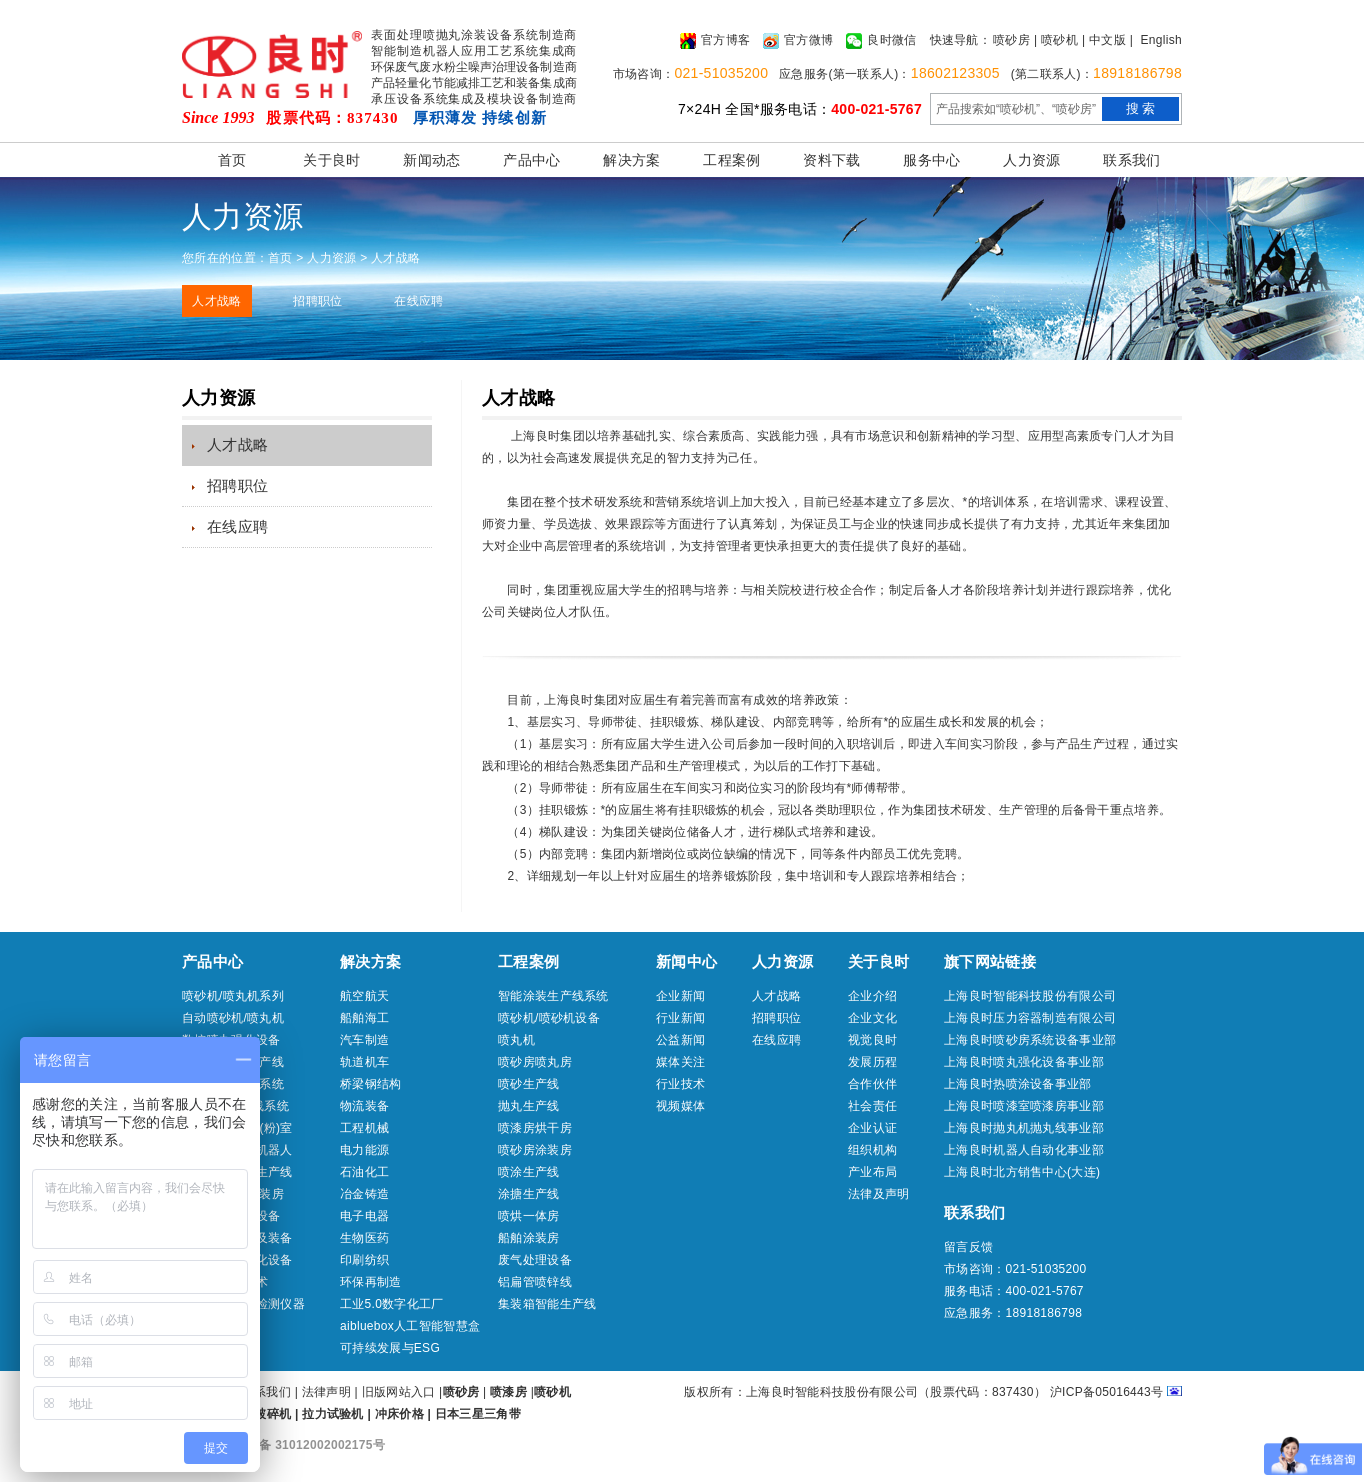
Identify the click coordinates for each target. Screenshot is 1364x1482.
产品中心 (531, 160)
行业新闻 (680, 1018)
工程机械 (364, 1128)
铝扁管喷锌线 (535, 1282)
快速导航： (961, 40)
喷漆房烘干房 (535, 1128)
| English (1156, 40)
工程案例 (731, 160)
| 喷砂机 (1056, 40)
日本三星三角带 (478, 1414)
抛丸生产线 (529, 1106)
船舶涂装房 (529, 1238)
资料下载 (831, 160)
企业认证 (872, 1128)
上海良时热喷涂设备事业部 (1018, 1084)
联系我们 (1131, 160)
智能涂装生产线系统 (553, 996)
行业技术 (680, 1084)
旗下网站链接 (990, 961)
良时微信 (881, 41)
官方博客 (715, 41)
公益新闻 (680, 1040)
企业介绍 (872, 996)
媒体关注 (680, 1062)
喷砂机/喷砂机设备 (549, 1018)
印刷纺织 (364, 1260)
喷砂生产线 (529, 1084)
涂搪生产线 (529, 1194)
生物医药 (364, 1238)
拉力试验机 (333, 1414)
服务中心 (931, 160)
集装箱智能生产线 (547, 1304)
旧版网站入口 (400, 1392)
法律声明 (326, 1392)
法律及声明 (879, 1194)
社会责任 (872, 1106)
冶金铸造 (364, 1194)
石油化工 (364, 1172)
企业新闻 (680, 996)
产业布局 (872, 1172)
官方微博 (798, 41)
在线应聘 (418, 301)
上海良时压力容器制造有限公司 (1030, 1018)
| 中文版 (1104, 40)
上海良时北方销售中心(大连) (1022, 1172)
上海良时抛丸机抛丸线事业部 (1024, 1128)
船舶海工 (364, 1018)
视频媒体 (680, 1106)
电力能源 (364, 1150)
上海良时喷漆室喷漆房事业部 (1024, 1106)
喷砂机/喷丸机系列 (233, 996)
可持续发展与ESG (390, 1348)
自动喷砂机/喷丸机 (233, 1018)
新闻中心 (686, 961)
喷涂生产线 (529, 1172)
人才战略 (216, 301)
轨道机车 (364, 1062)
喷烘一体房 (529, 1216)
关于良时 (331, 160)
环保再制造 (371, 1282)
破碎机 (272, 1414)
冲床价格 (399, 1414)
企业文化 (872, 1018)
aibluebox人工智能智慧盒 (410, 1326)
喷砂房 (1011, 40)
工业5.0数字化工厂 (392, 1304)
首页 (232, 160)
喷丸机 (516, 1040)
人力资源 (1031, 160)
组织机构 (872, 1150)
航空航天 (364, 996)
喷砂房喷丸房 (535, 1062)
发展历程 (872, 1062)
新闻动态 (431, 160)
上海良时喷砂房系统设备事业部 (1030, 1040)
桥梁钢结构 (371, 1084)
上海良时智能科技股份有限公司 (1030, 996)
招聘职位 (317, 301)
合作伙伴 (872, 1084)
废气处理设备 (535, 1260)
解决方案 (631, 160)
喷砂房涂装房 (535, 1150)
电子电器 (364, 1216)
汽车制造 (364, 1040)
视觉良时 (872, 1040)
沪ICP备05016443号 (1107, 1392)
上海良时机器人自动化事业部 (1024, 1150)
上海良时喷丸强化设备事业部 (1024, 1062)
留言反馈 (968, 1247)
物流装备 (364, 1106)
